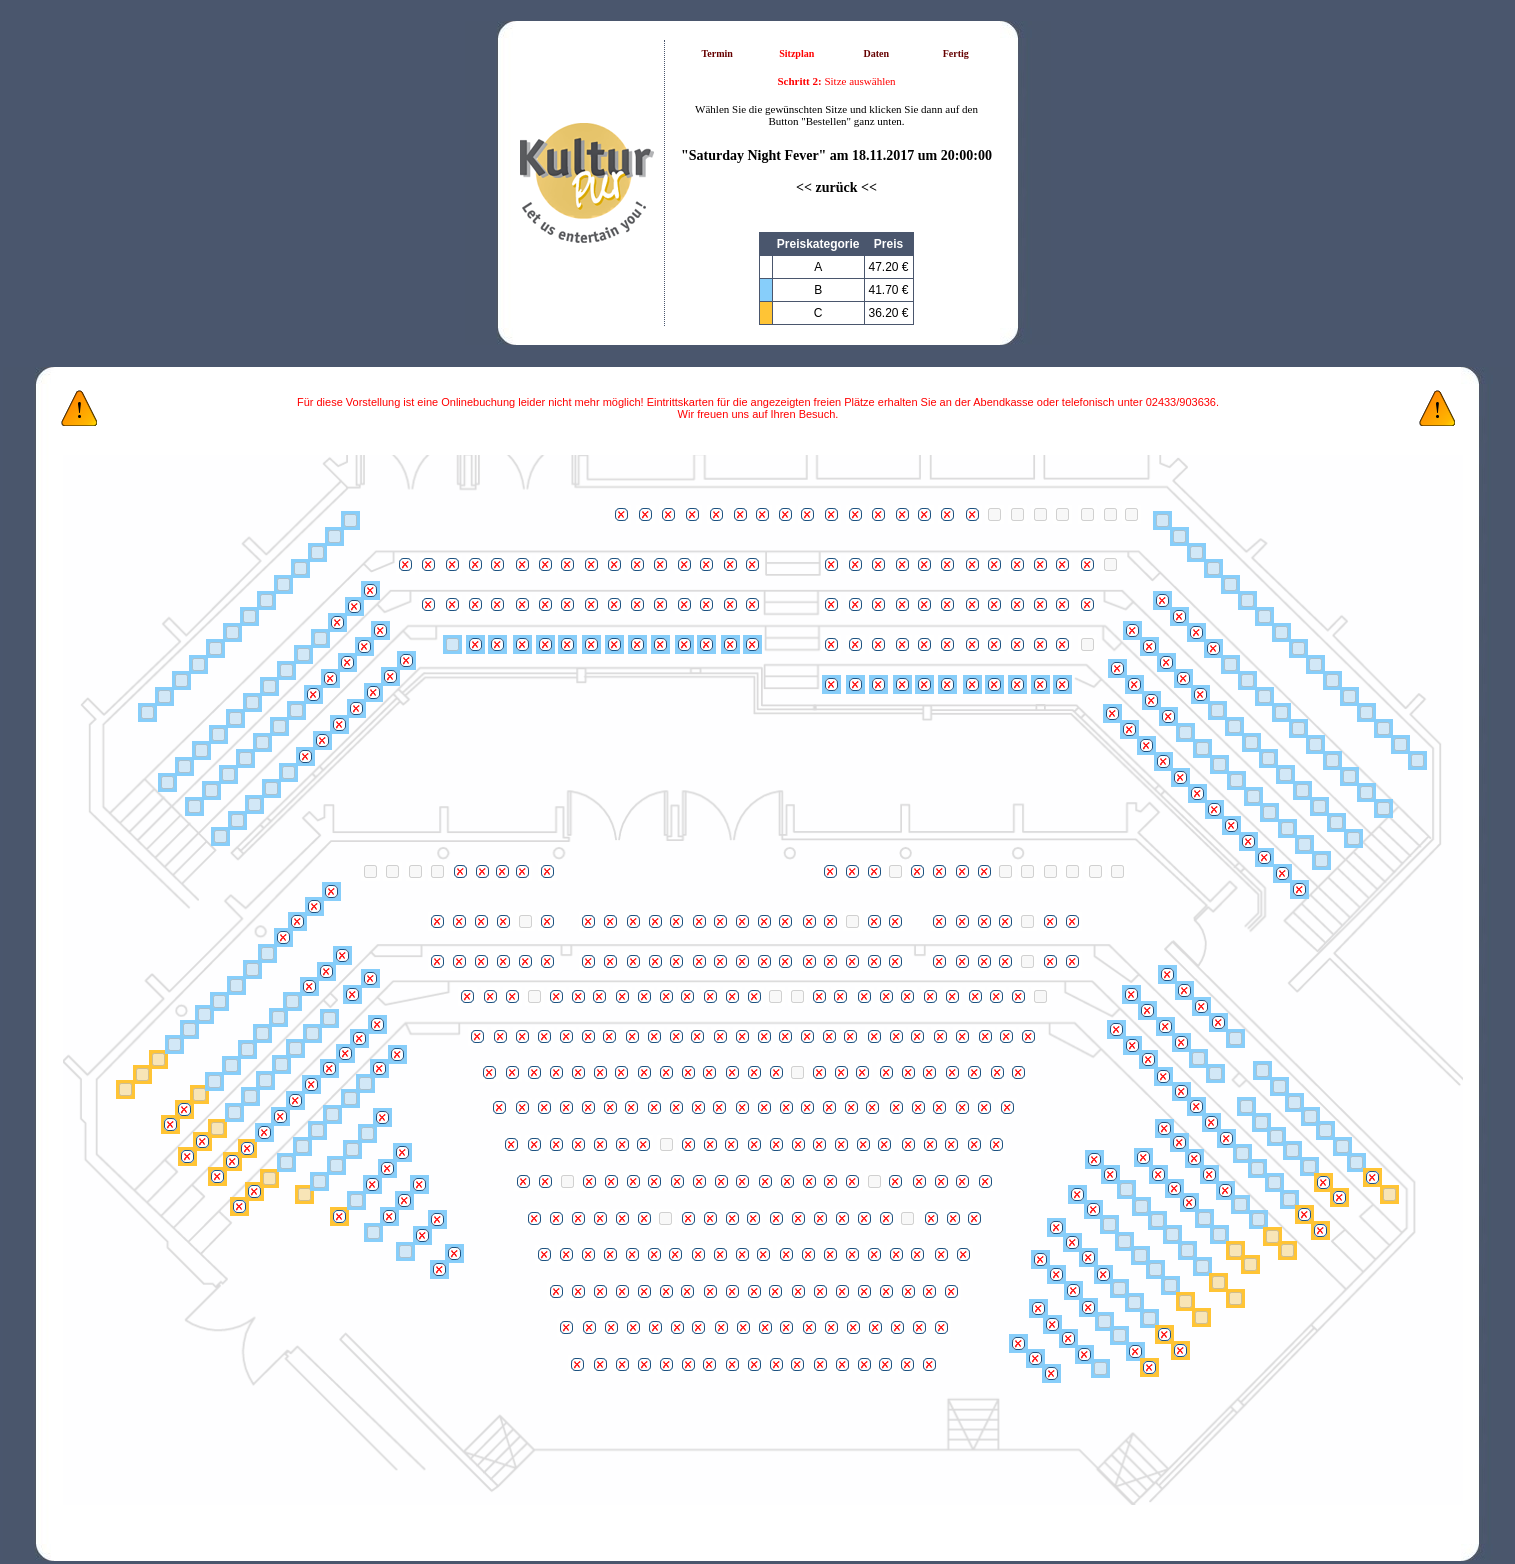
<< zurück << (836, 187)
